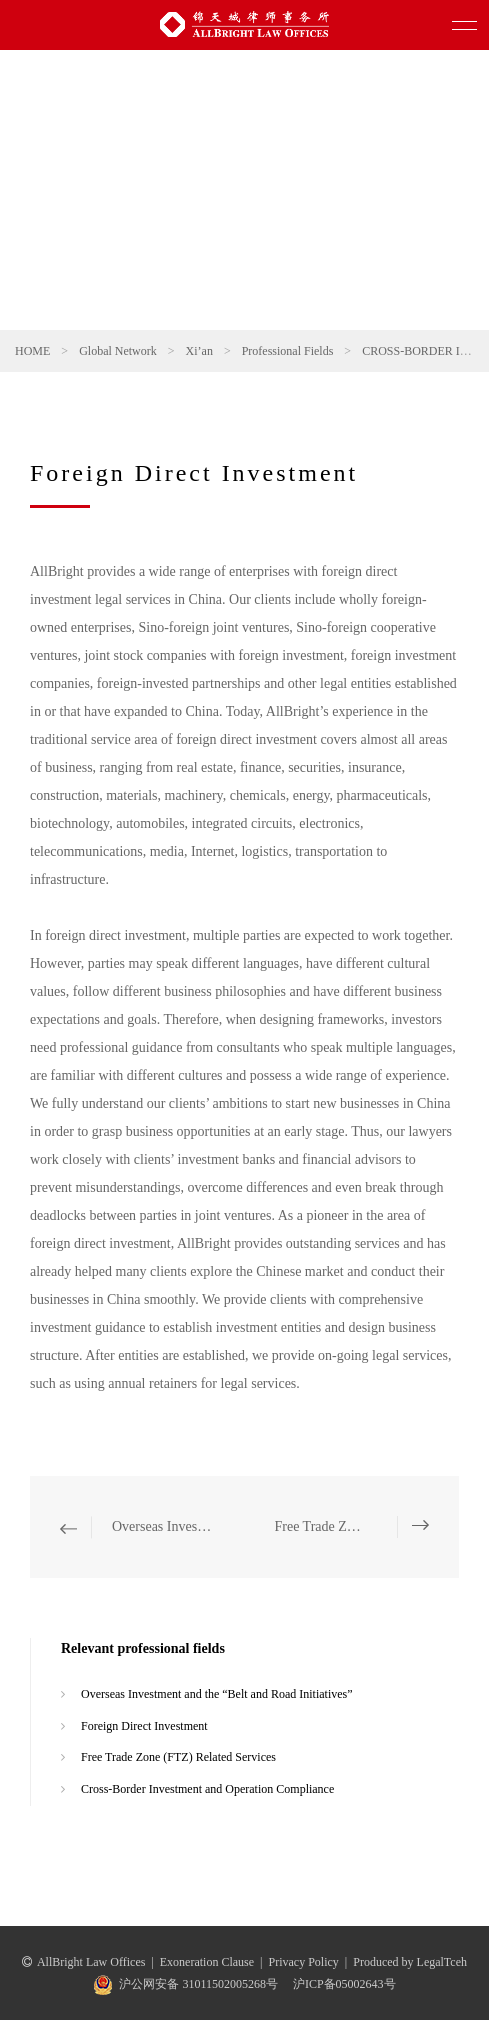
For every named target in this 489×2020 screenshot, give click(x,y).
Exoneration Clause (207, 1962)
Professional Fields (288, 351)
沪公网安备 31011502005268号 (198, 1984)
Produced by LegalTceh (410, 1962)
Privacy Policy (304, 1962)
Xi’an (199, 351)
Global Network (118, 351)
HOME (32, 351)
